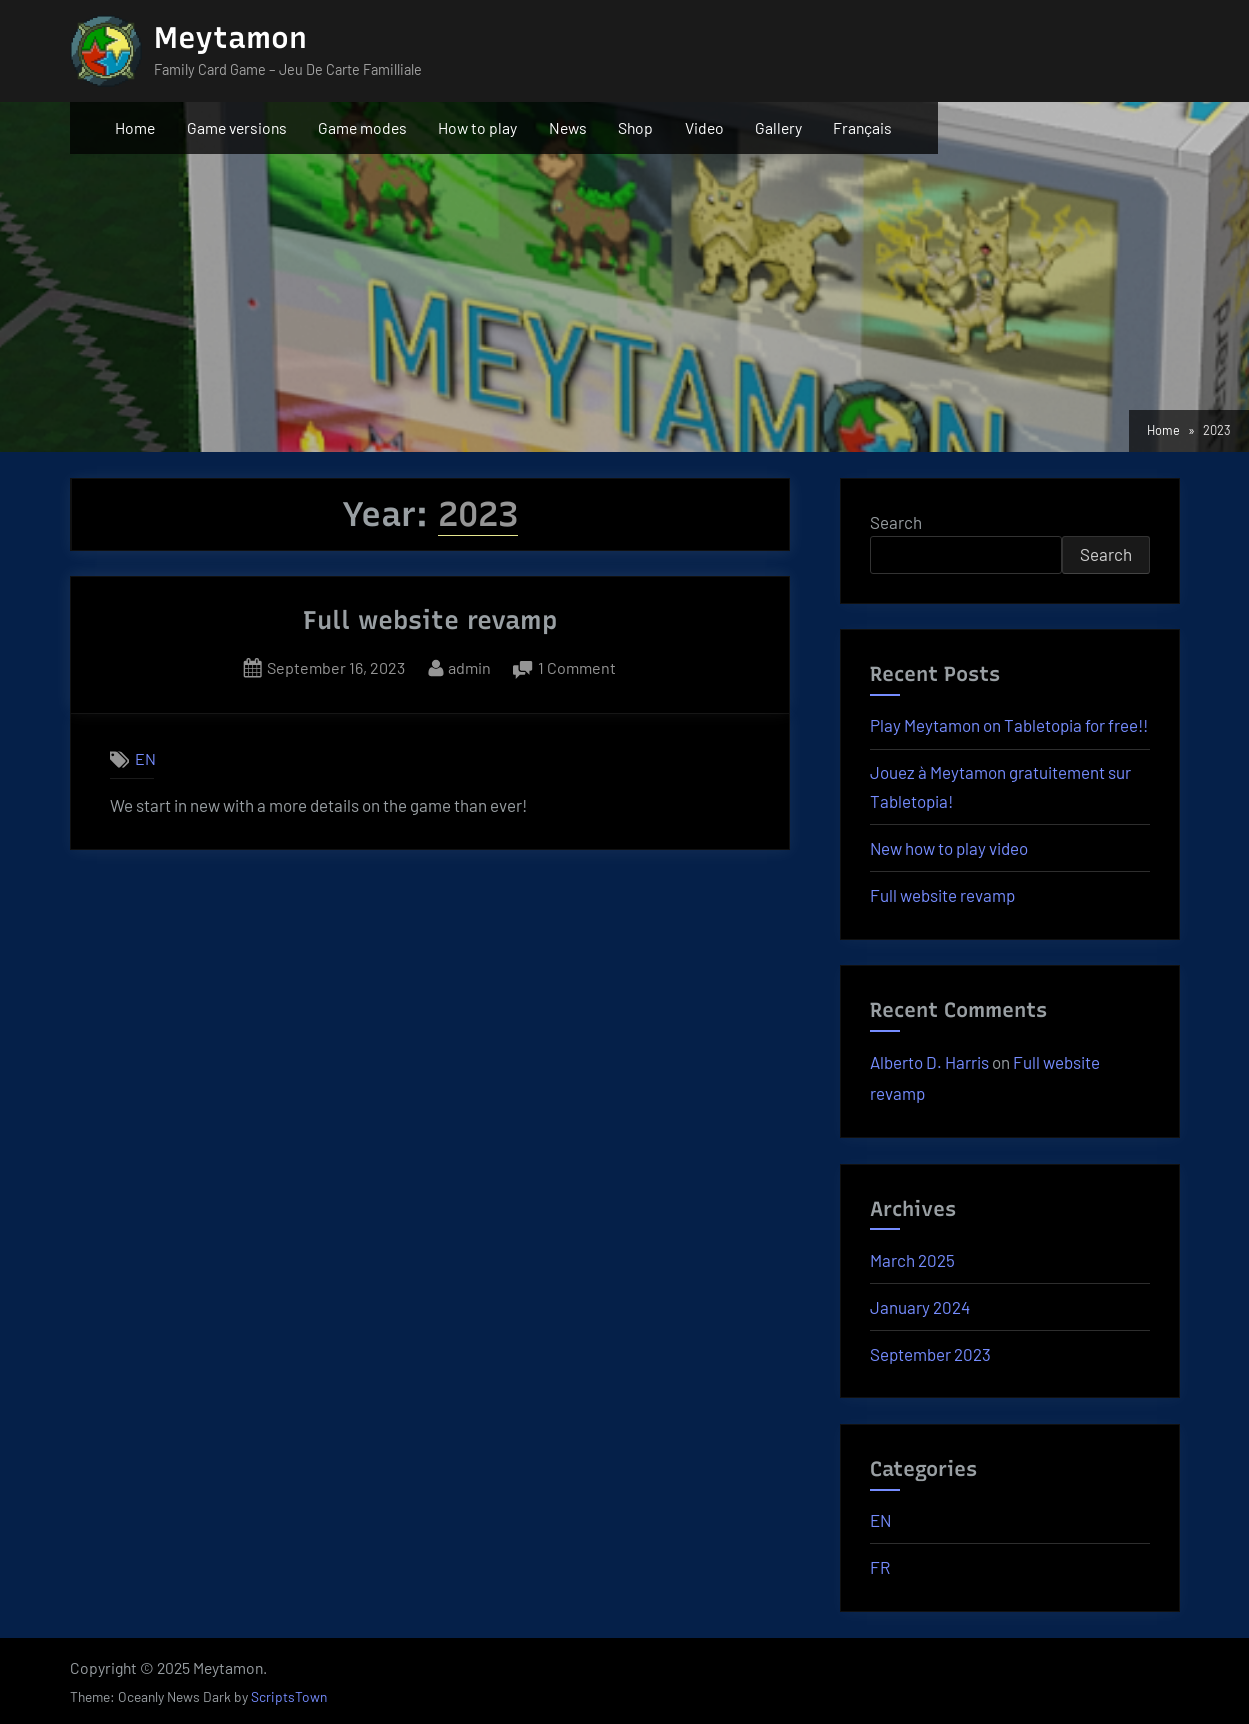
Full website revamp (430, 620)
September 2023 (930, 1354)
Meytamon (230, 37)
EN (145, 759)
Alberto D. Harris (929, 1062)
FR (880, 1567)
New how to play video (949, 848)
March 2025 (912, 1260)
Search (896, 522)
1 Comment (577, 668)
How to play (477, 127)
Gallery (778, 127)
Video (704, 127)
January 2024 (920, 1307)
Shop (635, 127)
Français (862, 127)
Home (135, 127)
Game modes (362, 127)
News (568, 127)
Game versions (237, 127)
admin (469, 665)
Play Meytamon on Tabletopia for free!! (1009, 725)
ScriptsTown (289, 1696)
